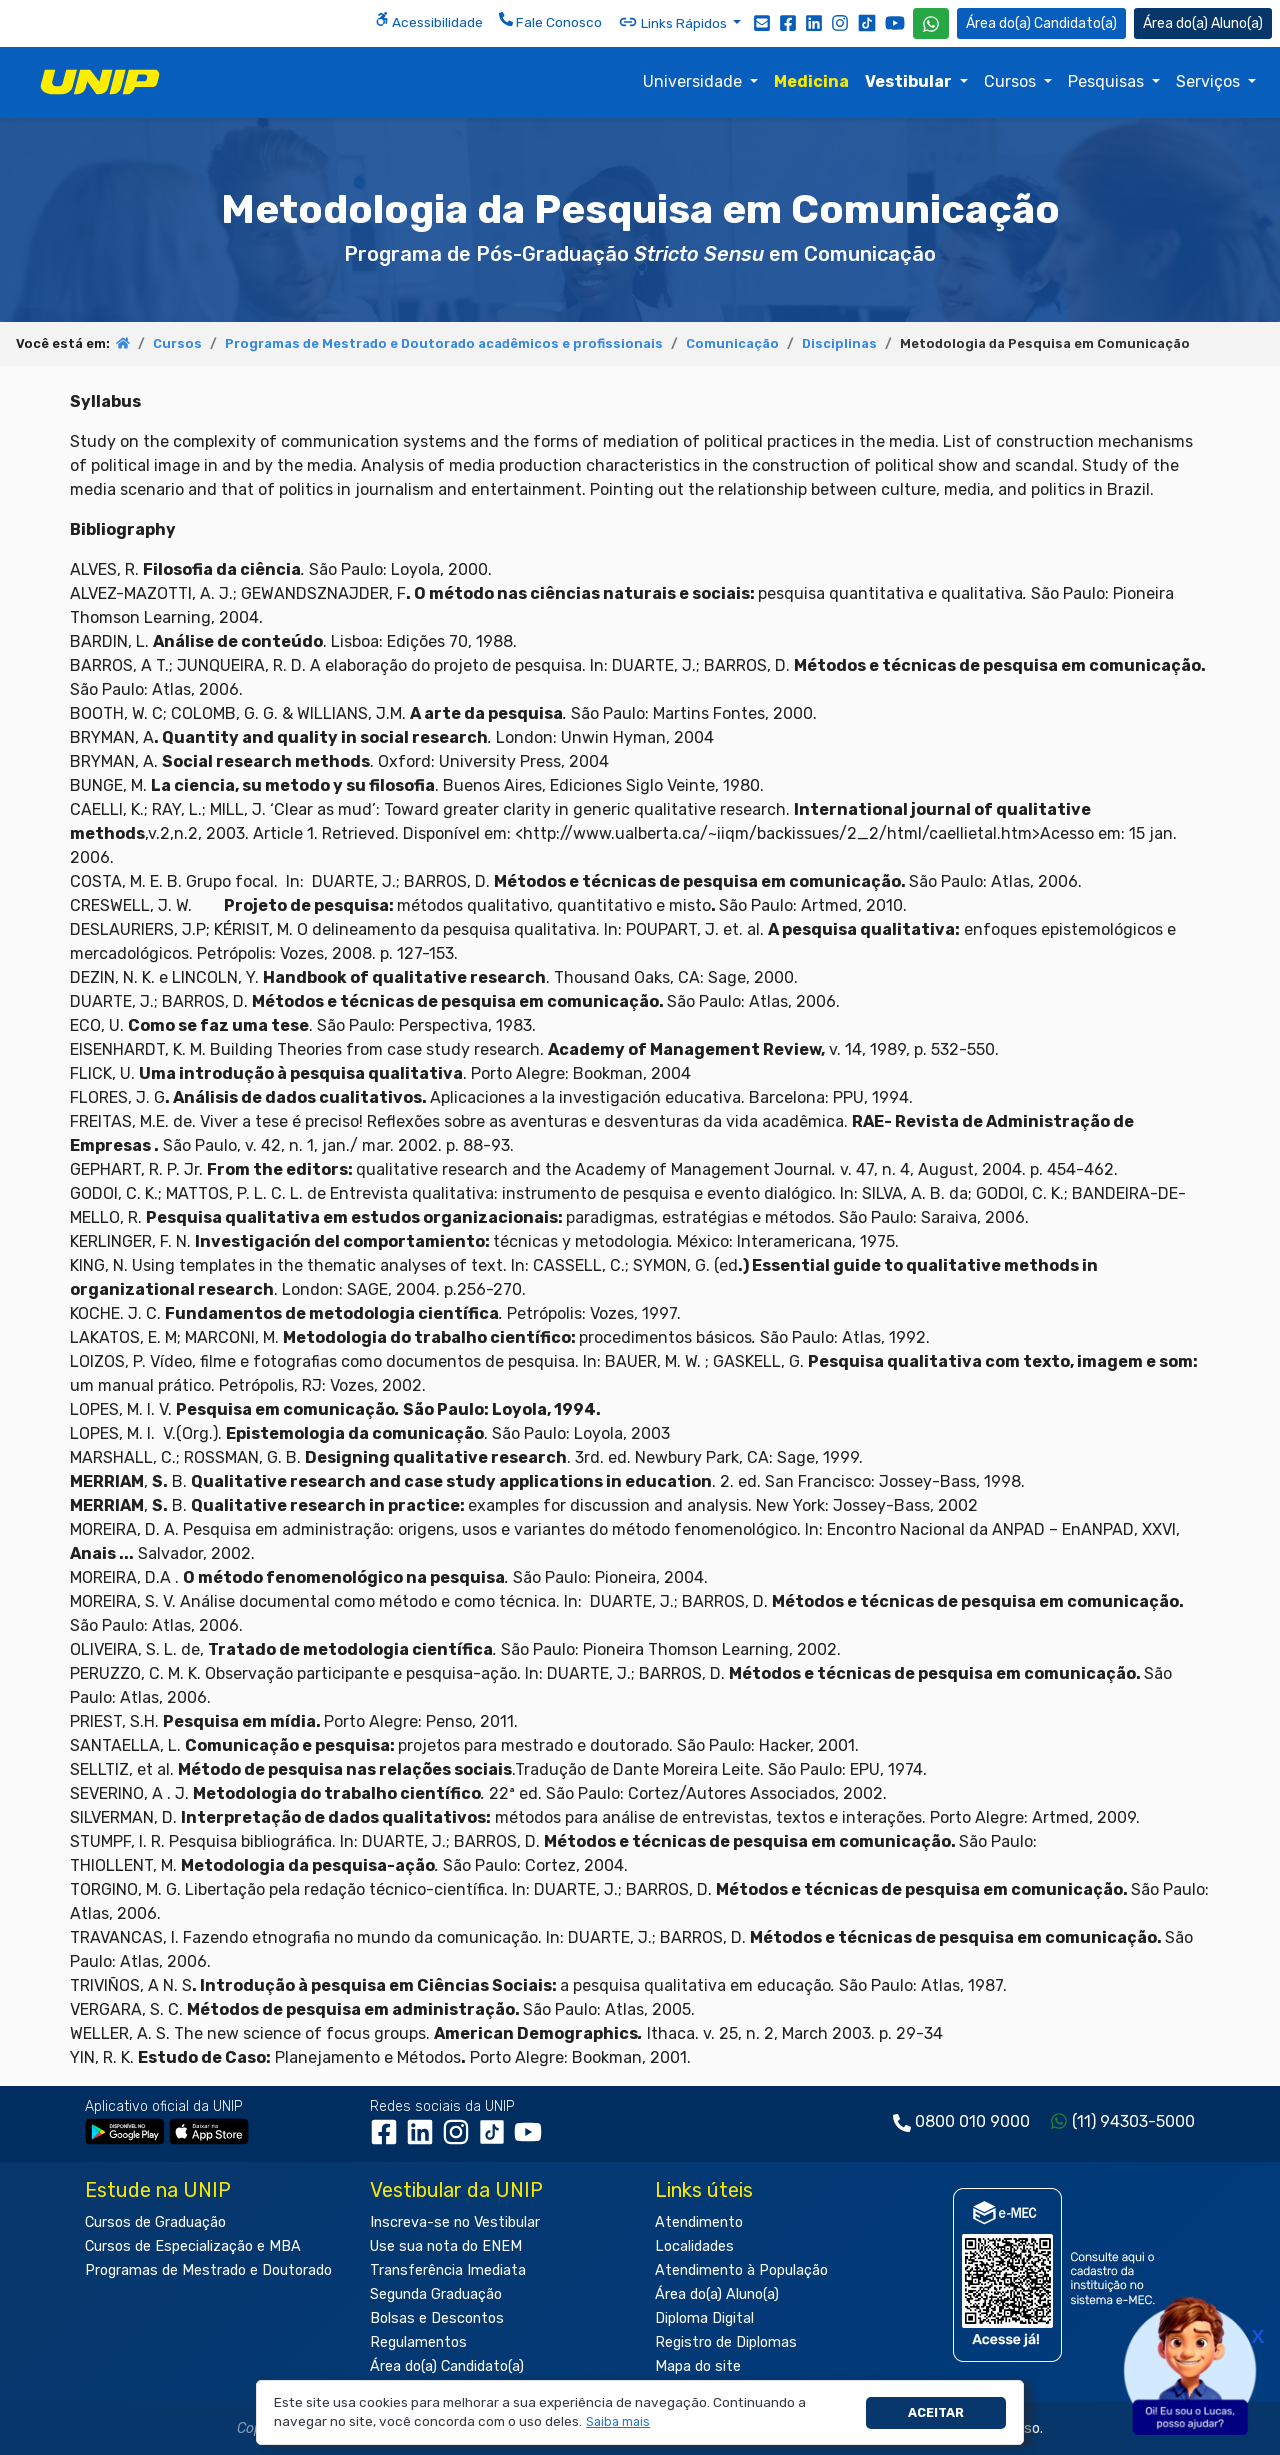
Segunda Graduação (436, 2294)
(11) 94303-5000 (1133, 2121)
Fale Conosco (550, 21)
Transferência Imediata (448, 2270)
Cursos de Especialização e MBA (193, 2246)
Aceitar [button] (936, 2412)
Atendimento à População (741, 2270)
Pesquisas (1108, 81)
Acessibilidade (429, 21)
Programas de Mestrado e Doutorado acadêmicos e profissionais (444, 343)
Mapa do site (698, 2366)
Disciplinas (839, 343)
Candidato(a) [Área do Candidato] (1041, 23)
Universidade (694, 81)
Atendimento (699, 2222)
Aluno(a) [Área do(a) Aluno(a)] (1203, 23)
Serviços (1210, 81)
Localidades (694, 2246)
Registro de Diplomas (726, 2342)
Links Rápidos (674, 22)
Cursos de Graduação (155, 2222)
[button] (618, 2422)
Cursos (1012, 81)
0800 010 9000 (972, 2121)
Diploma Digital (704, 2318)
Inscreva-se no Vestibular (455, 2222)
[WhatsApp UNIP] (931, 23)
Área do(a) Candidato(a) (447, 2366)
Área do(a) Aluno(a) (717, 2294)
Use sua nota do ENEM (446, 2246)
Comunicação (732, 343)
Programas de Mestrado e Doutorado (208, 2270)
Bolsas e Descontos (437, 2318)
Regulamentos (418, 2342)
